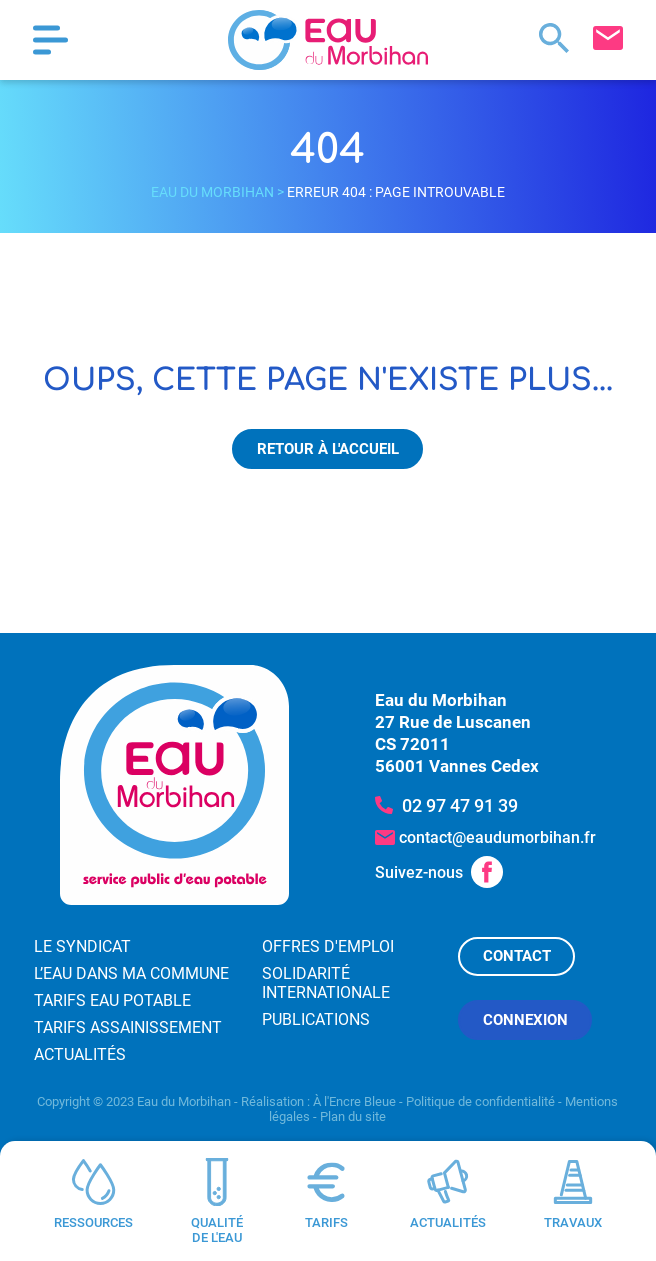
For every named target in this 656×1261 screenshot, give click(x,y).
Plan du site (353, 1116)
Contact (517, 956)
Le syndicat (82, 946)
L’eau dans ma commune (131, 973)
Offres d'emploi (328, 946)
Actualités (80, 1054)
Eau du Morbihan (212, 192)
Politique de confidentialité (480, 1101)
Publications (316, 1019)
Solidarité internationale (326, 983)
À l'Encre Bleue (354, 1101)
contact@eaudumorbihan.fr (497, 837)
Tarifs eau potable (112, 1000)
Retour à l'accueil (328, 449)
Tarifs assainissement (128, 1027)
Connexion (525, 1020)
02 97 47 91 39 (460, 805)
